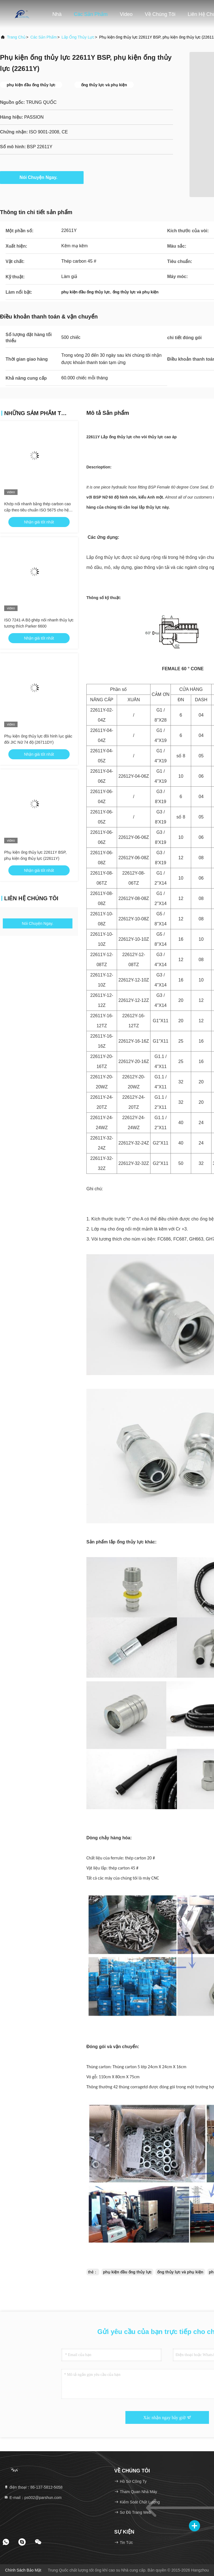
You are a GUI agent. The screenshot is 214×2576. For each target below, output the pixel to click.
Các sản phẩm (91, 14)
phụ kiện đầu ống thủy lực (127, 2272)
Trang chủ (16, 37)
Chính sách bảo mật (23, 2570)
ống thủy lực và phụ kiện (180, 2272)
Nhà (57, 14)
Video (126, 14)
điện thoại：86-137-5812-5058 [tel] (33, 2487)
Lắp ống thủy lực (78, 37)
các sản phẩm (43, 37)
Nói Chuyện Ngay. (42, 177)
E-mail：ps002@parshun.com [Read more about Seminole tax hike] (33, 2497)
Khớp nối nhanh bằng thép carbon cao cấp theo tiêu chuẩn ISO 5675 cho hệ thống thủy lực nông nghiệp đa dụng (37, 510)
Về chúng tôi (160, 14)
